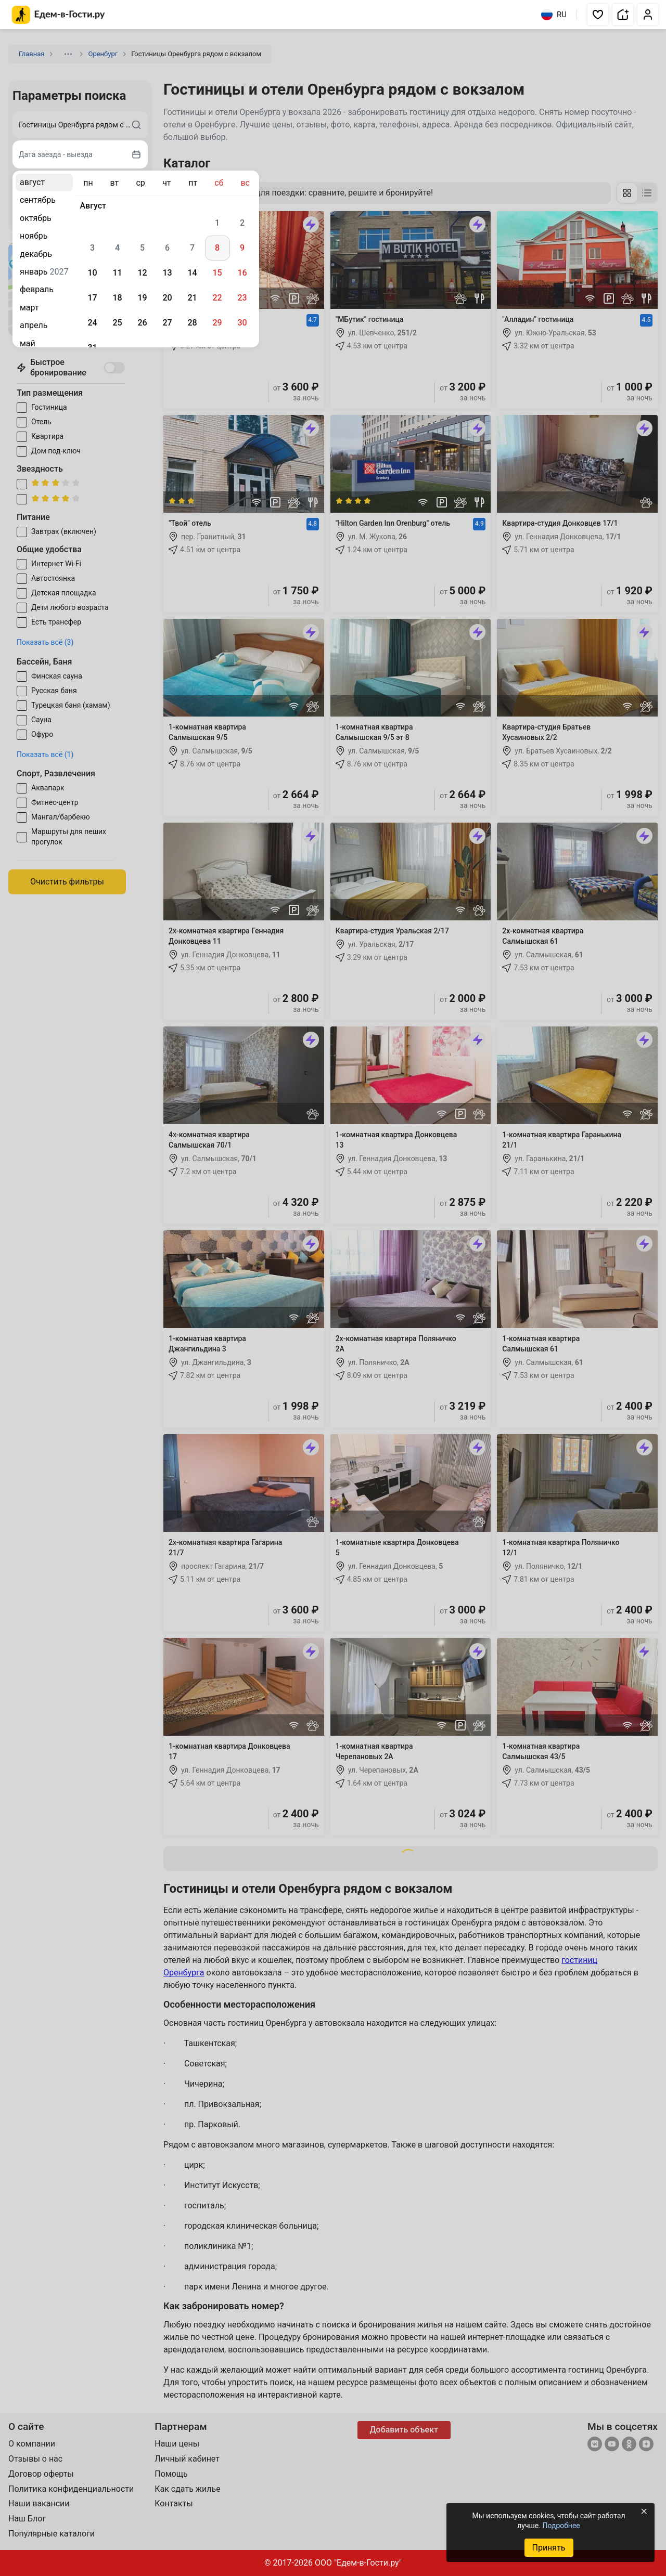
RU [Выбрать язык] (554, 14)
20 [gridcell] (167, 298)
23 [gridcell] (242, 298)
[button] (597, 14)
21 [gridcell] (192, 298)
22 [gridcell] (217, 298)
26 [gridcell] (142, 323)
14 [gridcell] (192, 273)
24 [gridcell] (92, 323)
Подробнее (561, 2525)
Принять (548, 2548)
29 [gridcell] (217, 323)
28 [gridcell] (192, 323)
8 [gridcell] (217, 248)
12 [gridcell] (142, 273)
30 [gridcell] (242, 323)
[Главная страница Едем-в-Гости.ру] (58, 15)
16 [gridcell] (242, 273)
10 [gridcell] (92, 273)
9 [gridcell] (242, 248)
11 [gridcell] (117, 273)
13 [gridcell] (167, 273)
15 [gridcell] (217, 273)
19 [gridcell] (142, 298)
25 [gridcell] (117, 323)
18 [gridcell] (117, 298)
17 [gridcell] (92, 298)
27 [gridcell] (167, 323)
